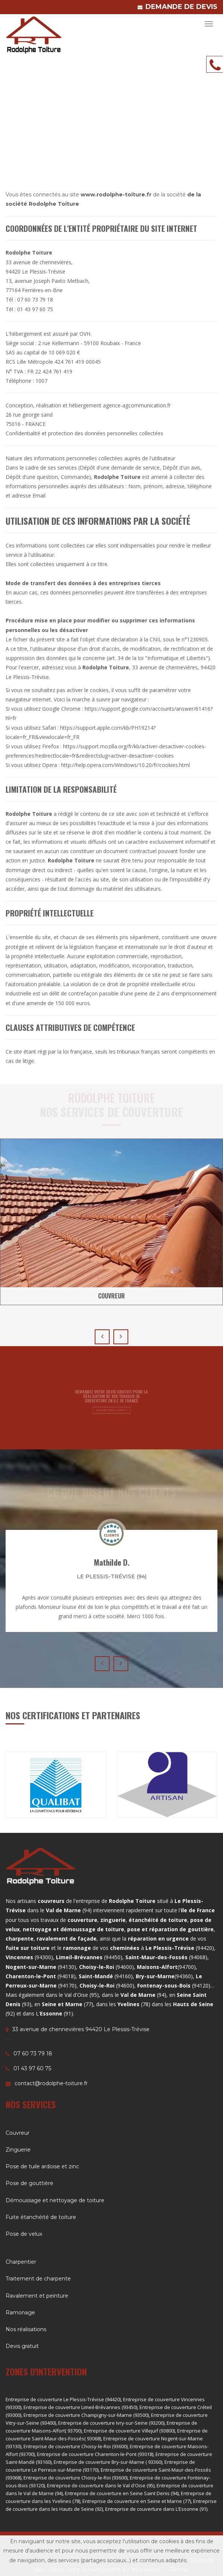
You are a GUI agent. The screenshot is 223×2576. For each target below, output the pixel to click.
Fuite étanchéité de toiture (41, 2217)
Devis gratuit (22, 2346)
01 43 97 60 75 (32, 2068)
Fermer (179, 2569)
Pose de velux (24, 2234)
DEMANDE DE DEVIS (181, 6)
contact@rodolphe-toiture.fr (51, 2083)
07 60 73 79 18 (32, 2053)
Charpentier (21, 2261)
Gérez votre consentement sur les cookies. (105, 2569)
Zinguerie (18, 2149)
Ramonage (20, 2312)
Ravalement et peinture (37, 2295)
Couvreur (17, 2133)
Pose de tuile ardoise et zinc (42, 2166)
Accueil (160, 121)
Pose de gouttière (29, 2183)
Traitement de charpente (38, 2278)
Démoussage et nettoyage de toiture (55, 2200)
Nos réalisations (26, 2329)
